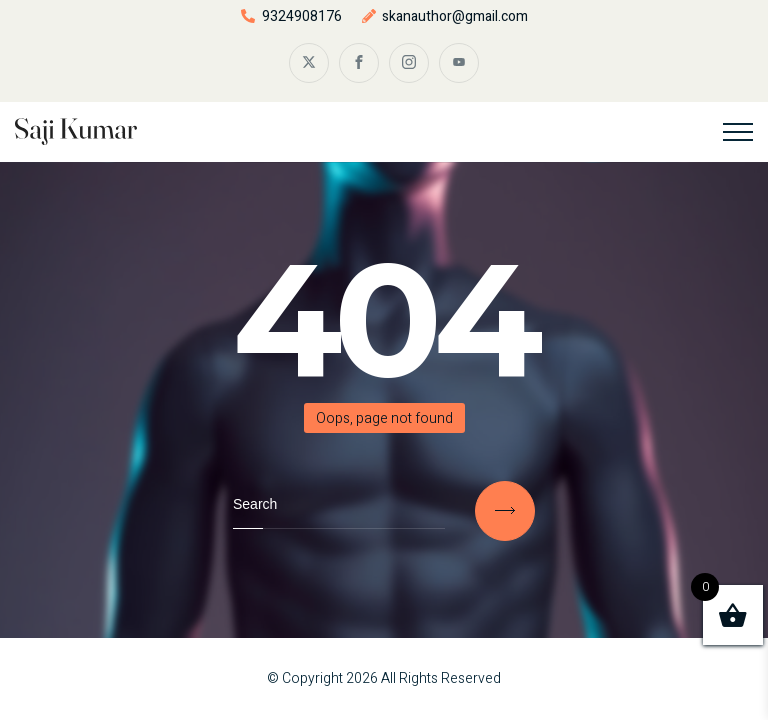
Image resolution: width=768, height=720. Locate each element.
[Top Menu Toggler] (738, 132)
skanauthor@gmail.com (455, 16)
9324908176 (302, 16)
